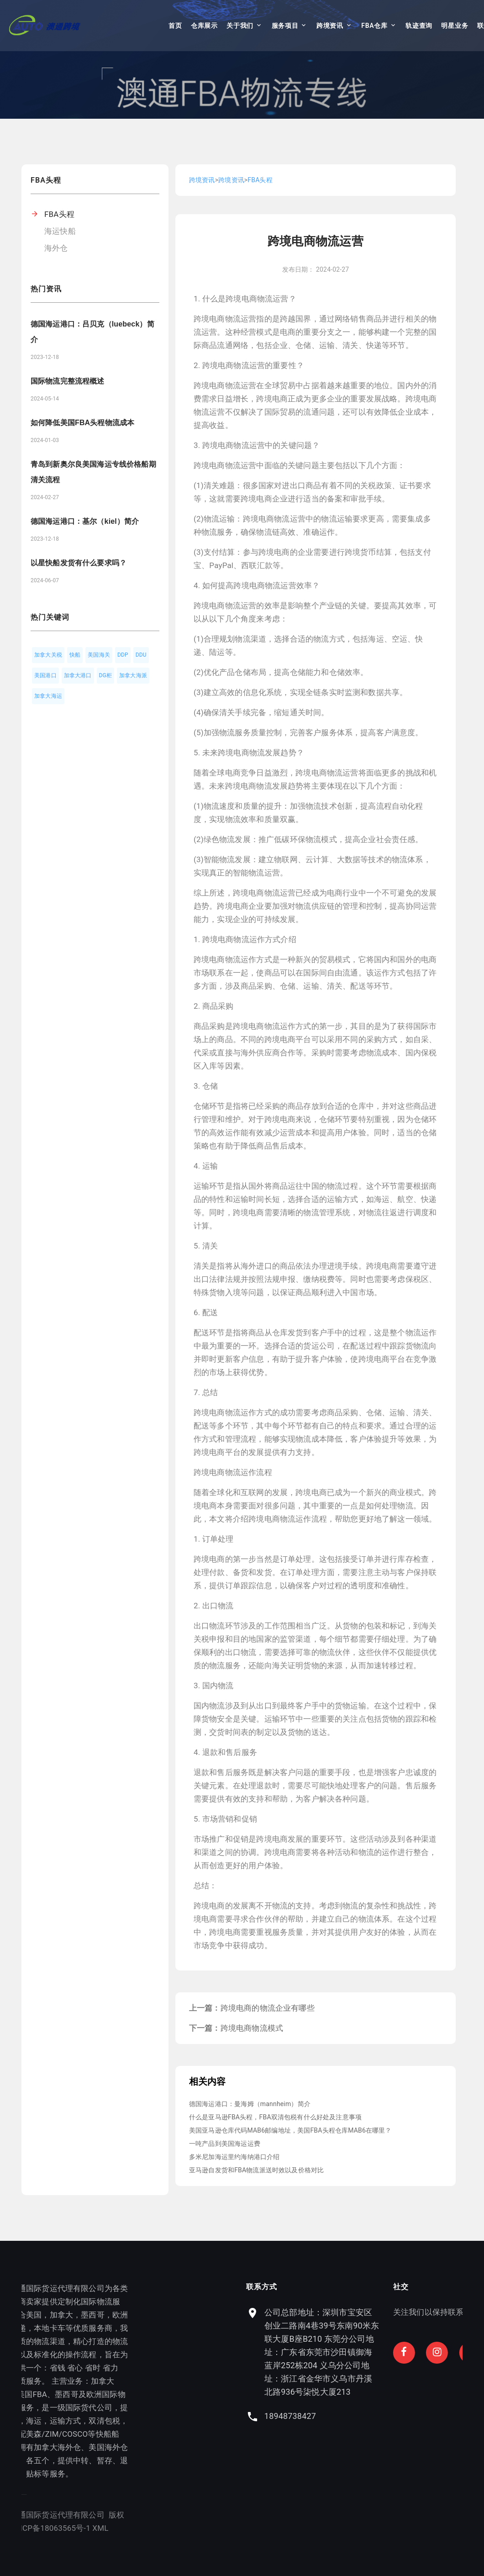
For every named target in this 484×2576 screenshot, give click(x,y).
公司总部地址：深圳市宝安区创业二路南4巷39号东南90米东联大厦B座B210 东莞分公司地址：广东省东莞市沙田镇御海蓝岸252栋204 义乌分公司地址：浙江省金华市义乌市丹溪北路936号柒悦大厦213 (396, 2352)
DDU (141, 655)
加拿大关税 (48, 655)
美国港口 (45, 675)
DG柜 (105, 675)
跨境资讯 (329, 25)
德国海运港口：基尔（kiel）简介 (85, 521)
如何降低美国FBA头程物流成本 (82, 423)
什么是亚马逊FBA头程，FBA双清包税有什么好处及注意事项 (275, 2117)
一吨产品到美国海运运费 (224, 2143)
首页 (175, 25)
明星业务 (454, 25)
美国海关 (99, 655)
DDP (122, 655)
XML (65, 2528)
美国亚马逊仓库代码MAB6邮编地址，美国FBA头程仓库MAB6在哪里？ (290, 2130)
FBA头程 (59, 214)
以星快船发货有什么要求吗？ (78, 563)
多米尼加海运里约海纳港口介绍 (234, 2156)
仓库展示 (204, 25)
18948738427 (365, 2416)
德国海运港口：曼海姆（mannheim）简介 (249, 2103)
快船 (74, 655)
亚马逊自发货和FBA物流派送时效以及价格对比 (256, 2170)
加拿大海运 (48, 696)
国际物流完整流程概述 (68, 381)
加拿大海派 (133, 675)
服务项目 (285, 25)
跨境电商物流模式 (252, 2028)
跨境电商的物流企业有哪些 (268, 2007)
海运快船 (60, 231)
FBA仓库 (374, 25)
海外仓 (56, 248)
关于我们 (239, 25)
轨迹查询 (418, 25)
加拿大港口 (78, 675)
